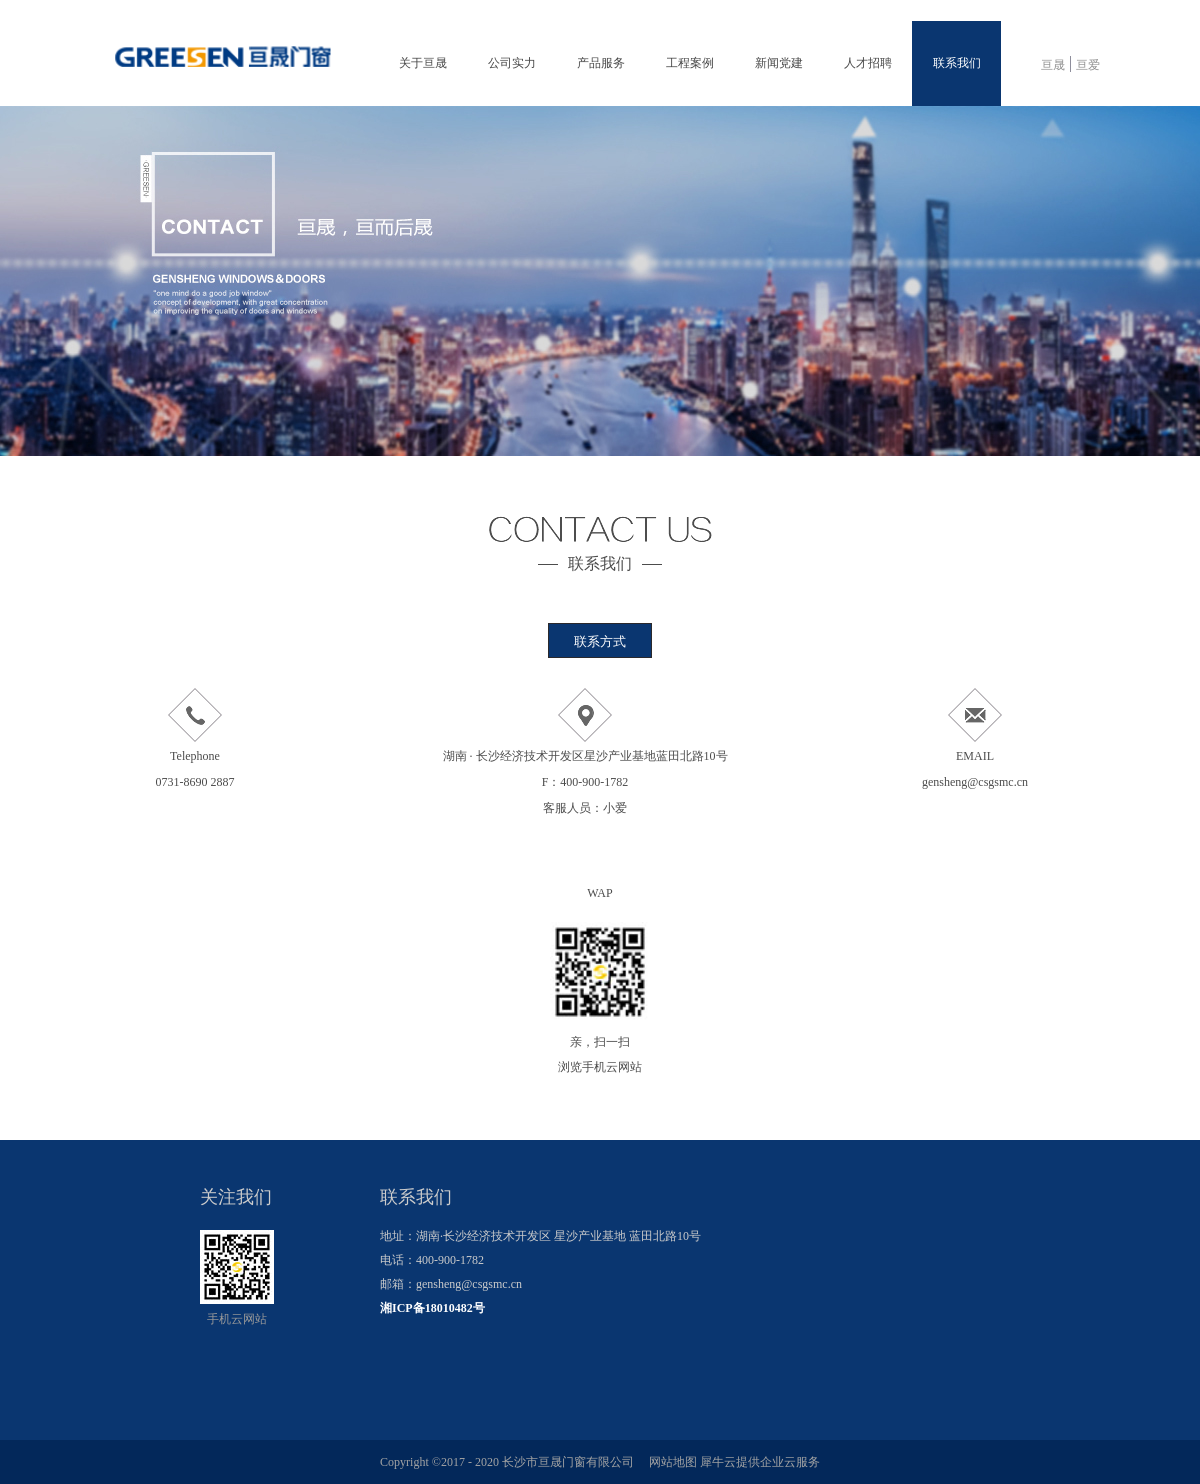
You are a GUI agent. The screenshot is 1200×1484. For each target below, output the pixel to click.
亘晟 (1053, 65)
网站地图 (670, 1462)
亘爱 (1088, 65)
